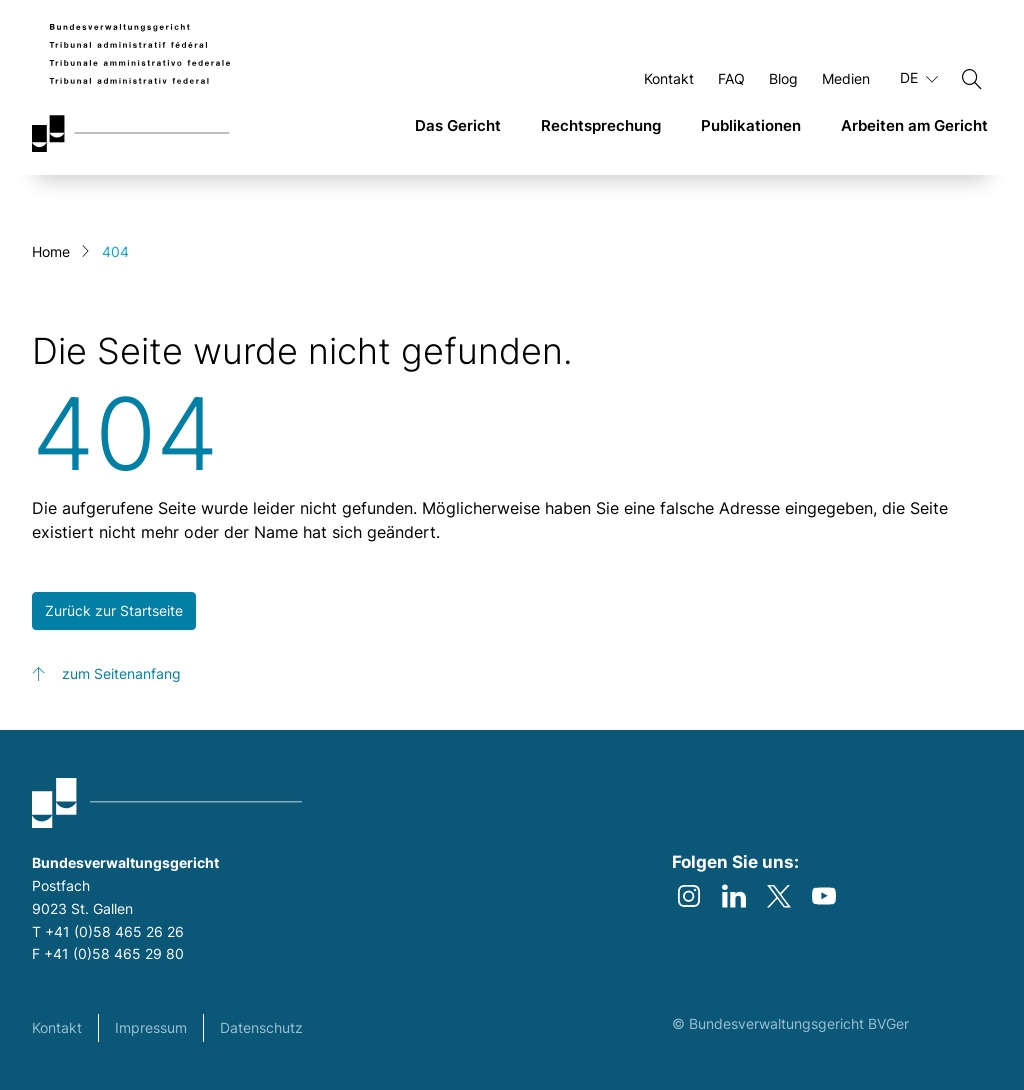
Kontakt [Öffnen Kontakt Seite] (669, 78)
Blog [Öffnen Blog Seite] (783, 78)
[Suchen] (972, 79)
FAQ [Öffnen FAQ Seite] (731, 78)
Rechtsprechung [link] (601, 125)
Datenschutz (261, 1027)
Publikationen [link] (751, 125)
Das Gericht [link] (458, 125)
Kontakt (57, 1027)
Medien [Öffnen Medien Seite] (846, 78)
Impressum (151, 1027)
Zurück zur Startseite (114, 610)
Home (51, 251)
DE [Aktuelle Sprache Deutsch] (919, 78)
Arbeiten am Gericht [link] (914, 125)
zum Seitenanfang (121, 673)
